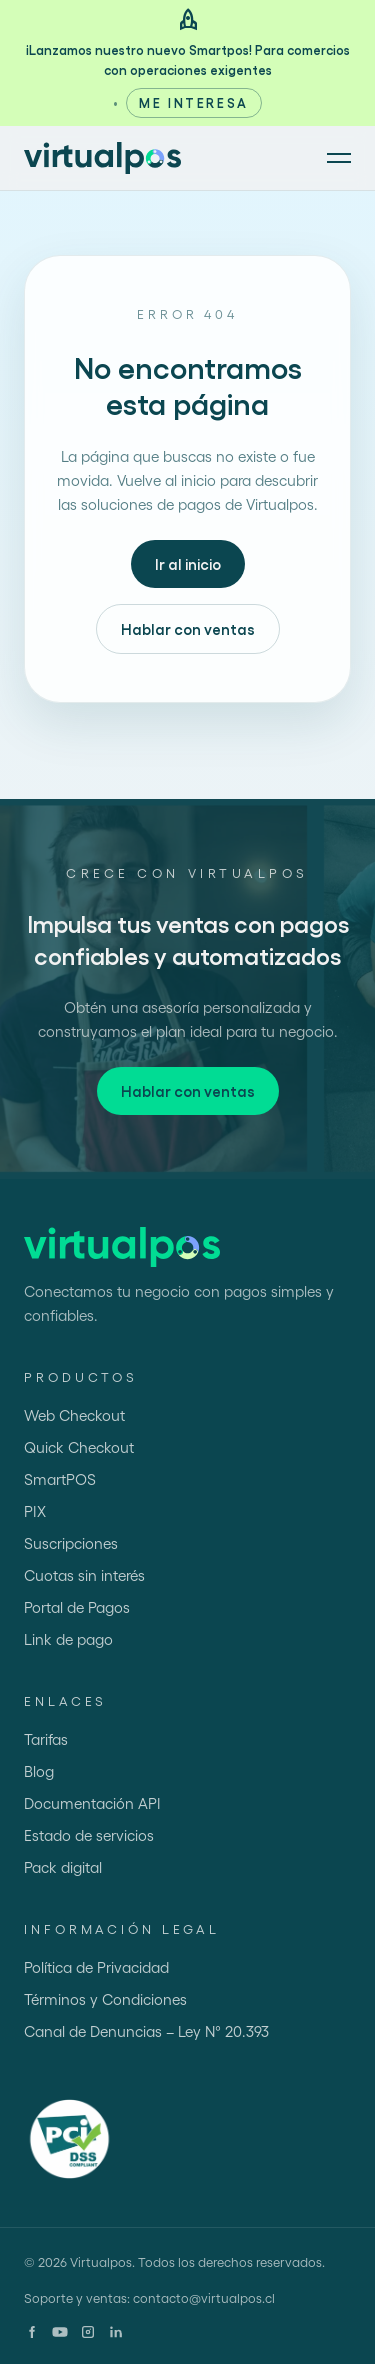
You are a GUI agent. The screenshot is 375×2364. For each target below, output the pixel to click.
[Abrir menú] (339, 158)
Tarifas (46, 1739)
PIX (35, 1511)
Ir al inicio (188, 564)
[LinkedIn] (116, 2332)
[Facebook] (32, 2332)
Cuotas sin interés (84, 1575)
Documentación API (92, 1803)
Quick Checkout (79, 1447)
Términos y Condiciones (105, 1999)
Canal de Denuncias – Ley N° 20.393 (146, 2031)
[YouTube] (60, 2332)
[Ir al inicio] (102, 158)
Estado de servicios (89, 1835)
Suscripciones (71, 1543)
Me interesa (194, 102)
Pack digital (63, 1867)
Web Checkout (74, 1415)
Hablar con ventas (188, 629)
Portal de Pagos (77, 1607)
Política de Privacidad (96, 1967)
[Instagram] (88, 2332)
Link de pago (68, 1639)
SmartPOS (60, 1479)
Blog (39, 1771)
